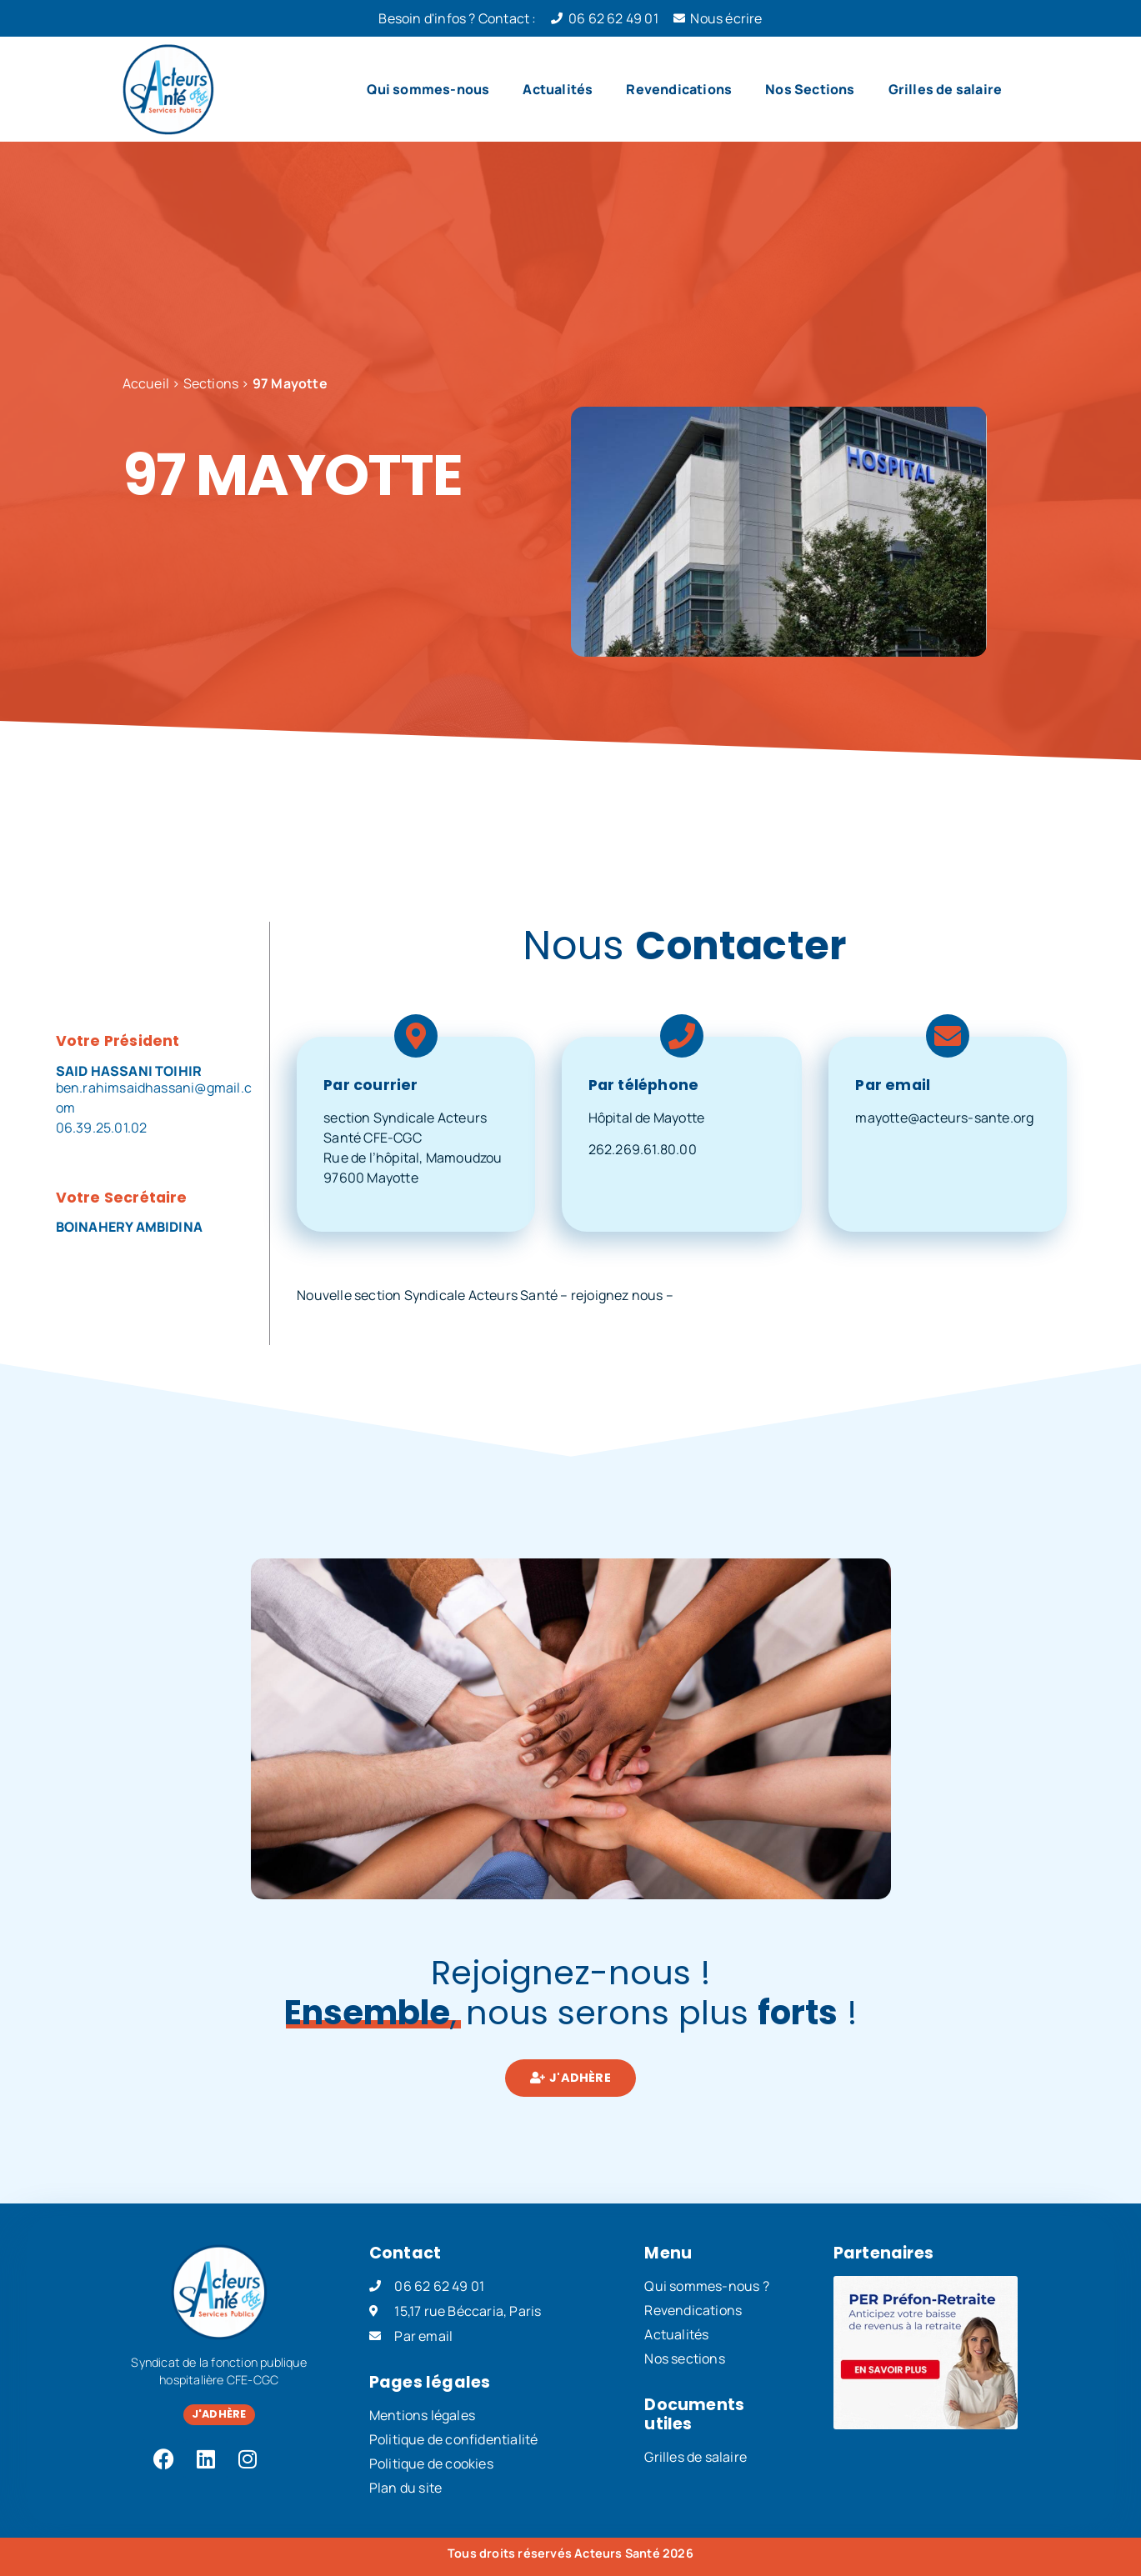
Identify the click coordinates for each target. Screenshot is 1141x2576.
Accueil (146, 383)
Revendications (679, 89)
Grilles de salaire (945, 89)
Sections (211, 383)
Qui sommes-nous (428, 89)
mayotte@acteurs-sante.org (944, 1117)
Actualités (558, 89)
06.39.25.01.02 (102, 1127)
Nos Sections (809, 89)
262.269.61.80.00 (642, 1149)
